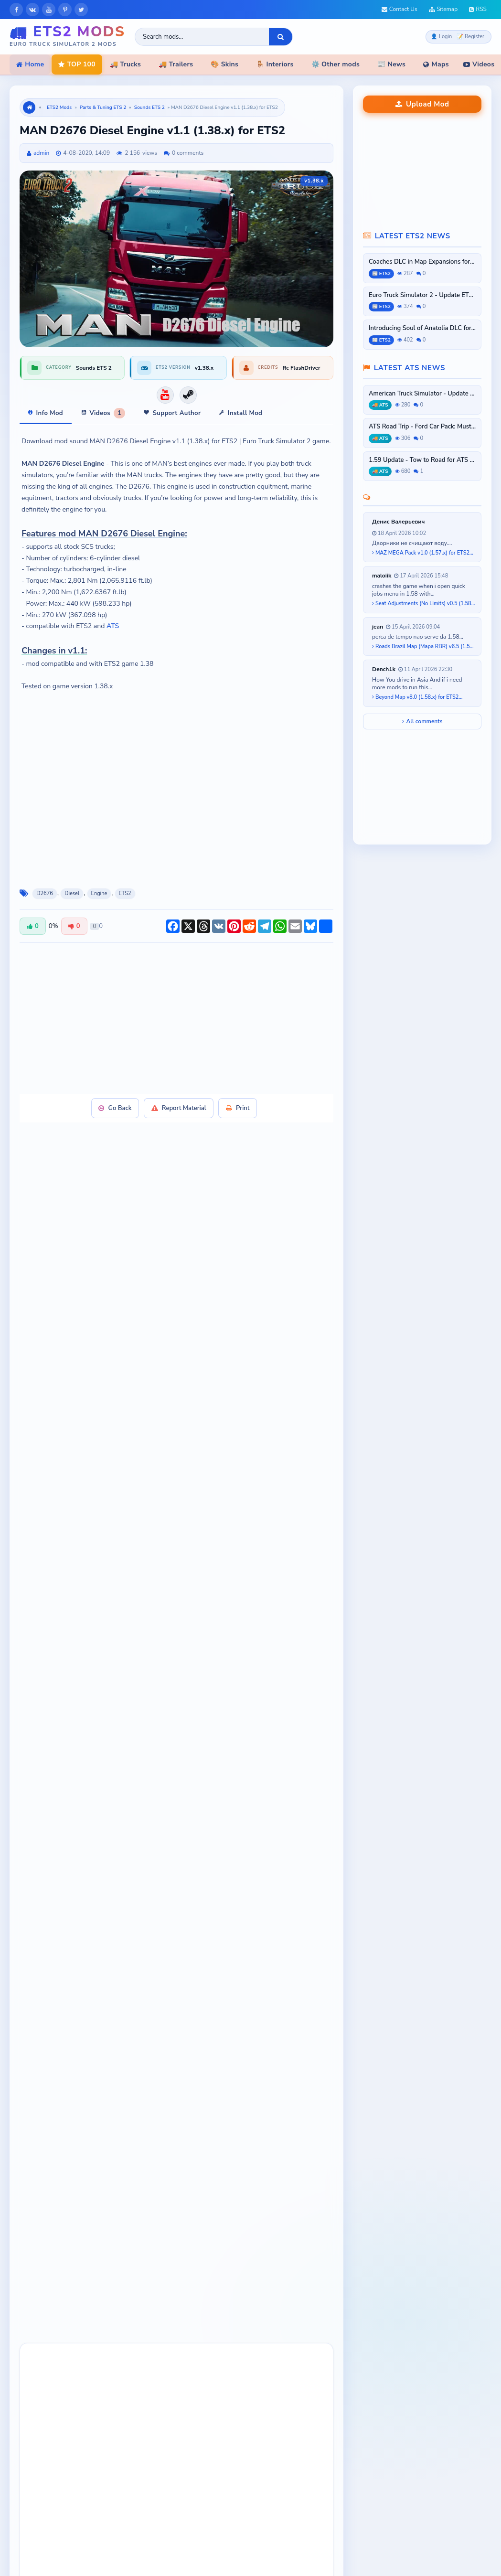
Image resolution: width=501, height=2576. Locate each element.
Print (239, 1107)
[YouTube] (48, 9)
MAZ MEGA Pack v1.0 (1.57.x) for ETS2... (422, 552)
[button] (37, 2265)
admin (41, 153)
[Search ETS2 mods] (202, 36)
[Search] (280, 36)
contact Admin (176, 1477)
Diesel (71, 893)
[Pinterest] (65, 9)
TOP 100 (77, 64)
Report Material (178, 1107)
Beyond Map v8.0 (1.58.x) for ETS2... (417, 697)
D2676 (44, 893)
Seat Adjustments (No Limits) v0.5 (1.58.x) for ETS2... (424, 603)
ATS (113, 626)
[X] (81, 9)
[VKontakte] (32, 9)
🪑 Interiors (274, 64)
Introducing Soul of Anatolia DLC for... (422, 328)
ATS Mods (274, 2563)
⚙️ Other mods (335, 64)
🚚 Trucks (125, 64)
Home (30, 64)
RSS (478, 9)
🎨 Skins (224, 64)
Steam (219, 1431)
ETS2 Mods (59, 107)
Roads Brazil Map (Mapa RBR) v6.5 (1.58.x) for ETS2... (424, 646)
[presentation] (37, 2265)
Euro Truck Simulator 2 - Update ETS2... (422, 295)
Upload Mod (422, 104)
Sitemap (443, 9)
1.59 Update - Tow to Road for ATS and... (422, 460)
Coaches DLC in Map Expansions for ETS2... (422, 262)
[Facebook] (16, 9)
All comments (422, 721)
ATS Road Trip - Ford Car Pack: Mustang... (422, 427)
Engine (99, 893)
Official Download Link (154, 1431)
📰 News (391, 64)
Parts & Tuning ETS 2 (103, 107)
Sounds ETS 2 (149, 107)
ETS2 (125, 893)
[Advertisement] (154, 1017)
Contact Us (399, 9)
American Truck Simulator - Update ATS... (422, 394)
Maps (436, 64)
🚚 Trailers (176, 64)
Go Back (113, 1107)
